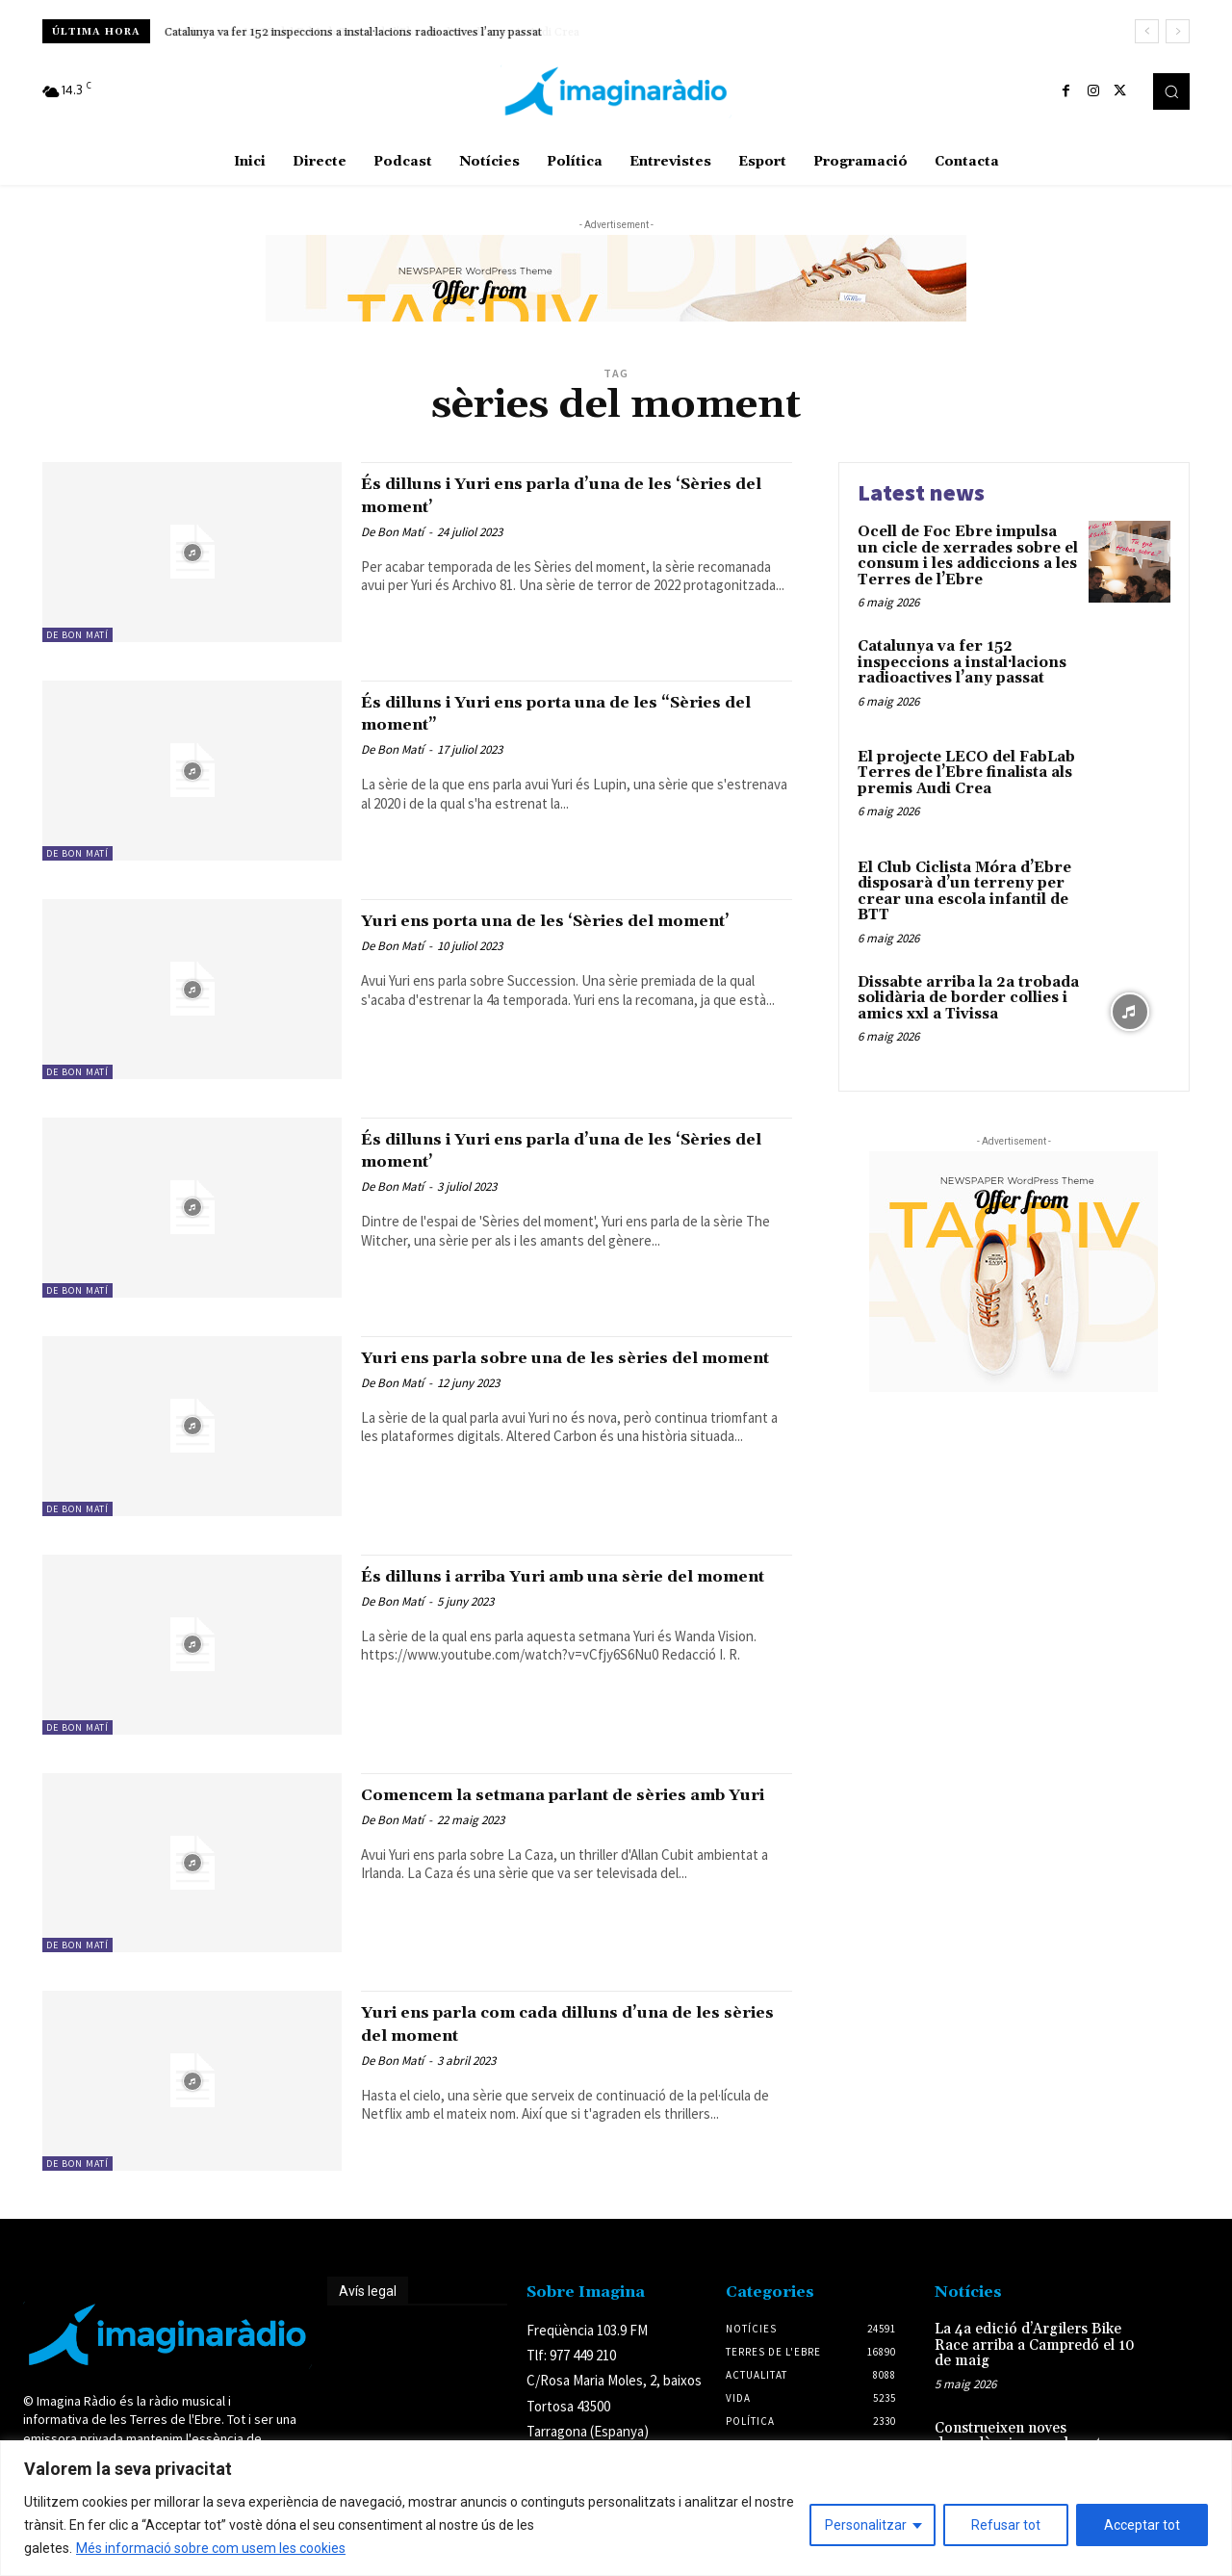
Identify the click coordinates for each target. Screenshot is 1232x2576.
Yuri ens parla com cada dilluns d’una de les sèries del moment (574, 2023)
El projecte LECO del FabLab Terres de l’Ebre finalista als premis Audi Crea (966, 773)
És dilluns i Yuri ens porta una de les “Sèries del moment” (552, 712)
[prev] (1147, 31)
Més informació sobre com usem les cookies (211, 2548)
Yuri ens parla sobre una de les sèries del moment (574, 1368)
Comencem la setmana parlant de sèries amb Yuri (569, 1805)
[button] (1171, 91)
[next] (1178, 31)
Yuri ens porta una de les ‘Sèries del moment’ (547, 931)
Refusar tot (1005, 2525)
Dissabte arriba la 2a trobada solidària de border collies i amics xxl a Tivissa (968, 998)
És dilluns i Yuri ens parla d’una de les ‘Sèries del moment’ (561, 494)
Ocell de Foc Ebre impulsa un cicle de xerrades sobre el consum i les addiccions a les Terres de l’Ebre (968, 556)
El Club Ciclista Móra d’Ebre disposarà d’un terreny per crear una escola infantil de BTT (964, 892)
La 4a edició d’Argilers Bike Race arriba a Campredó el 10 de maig (1035, 2345)
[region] (616, 2508)
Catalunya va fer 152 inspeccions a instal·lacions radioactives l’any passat (353, 32)
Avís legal (368, 2291)
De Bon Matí (77, 635)
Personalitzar (866, 2525)
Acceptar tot (1142, 2525)
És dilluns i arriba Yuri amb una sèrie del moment (558, 1586)
